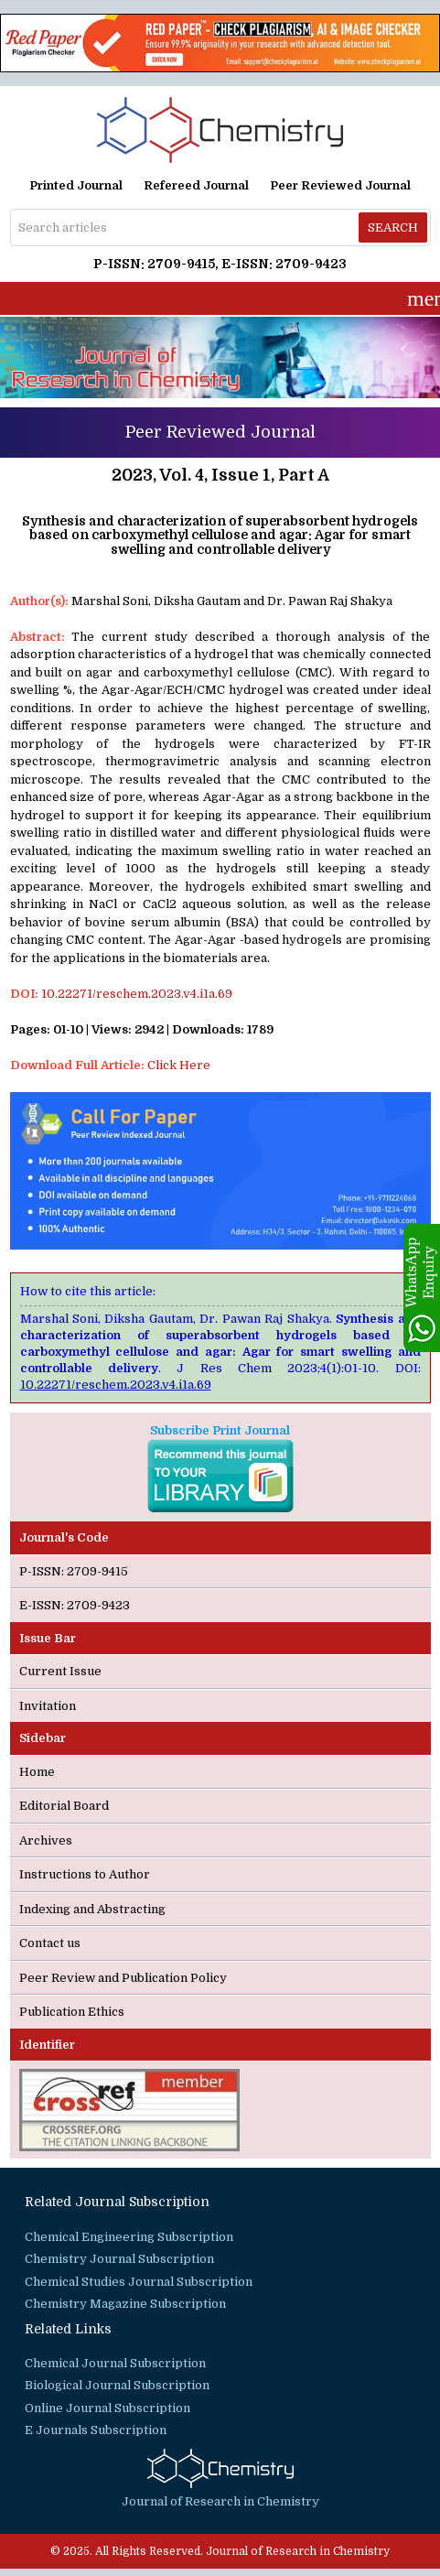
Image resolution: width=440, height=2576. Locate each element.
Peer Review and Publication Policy (123, 1978)
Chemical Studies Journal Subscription (138, 2282)
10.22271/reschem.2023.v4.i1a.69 (136, 994)
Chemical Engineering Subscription (129, 2237)
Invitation (47, 1706)
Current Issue (60, 1671)
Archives (45, 1840)
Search (393, 227)
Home (37, 1772)
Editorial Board (64, 1806)
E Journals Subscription (95, 2430)
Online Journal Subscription (107, 2408)
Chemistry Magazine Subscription (125, 2304)
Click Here (178, 1065)
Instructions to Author (84, 1874)
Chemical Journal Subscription (115, 2363)
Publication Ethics (71, 2012)
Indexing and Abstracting (92, 1909)
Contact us (49, 1943)
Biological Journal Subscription (117, 2385)
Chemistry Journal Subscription (119, 2259)
